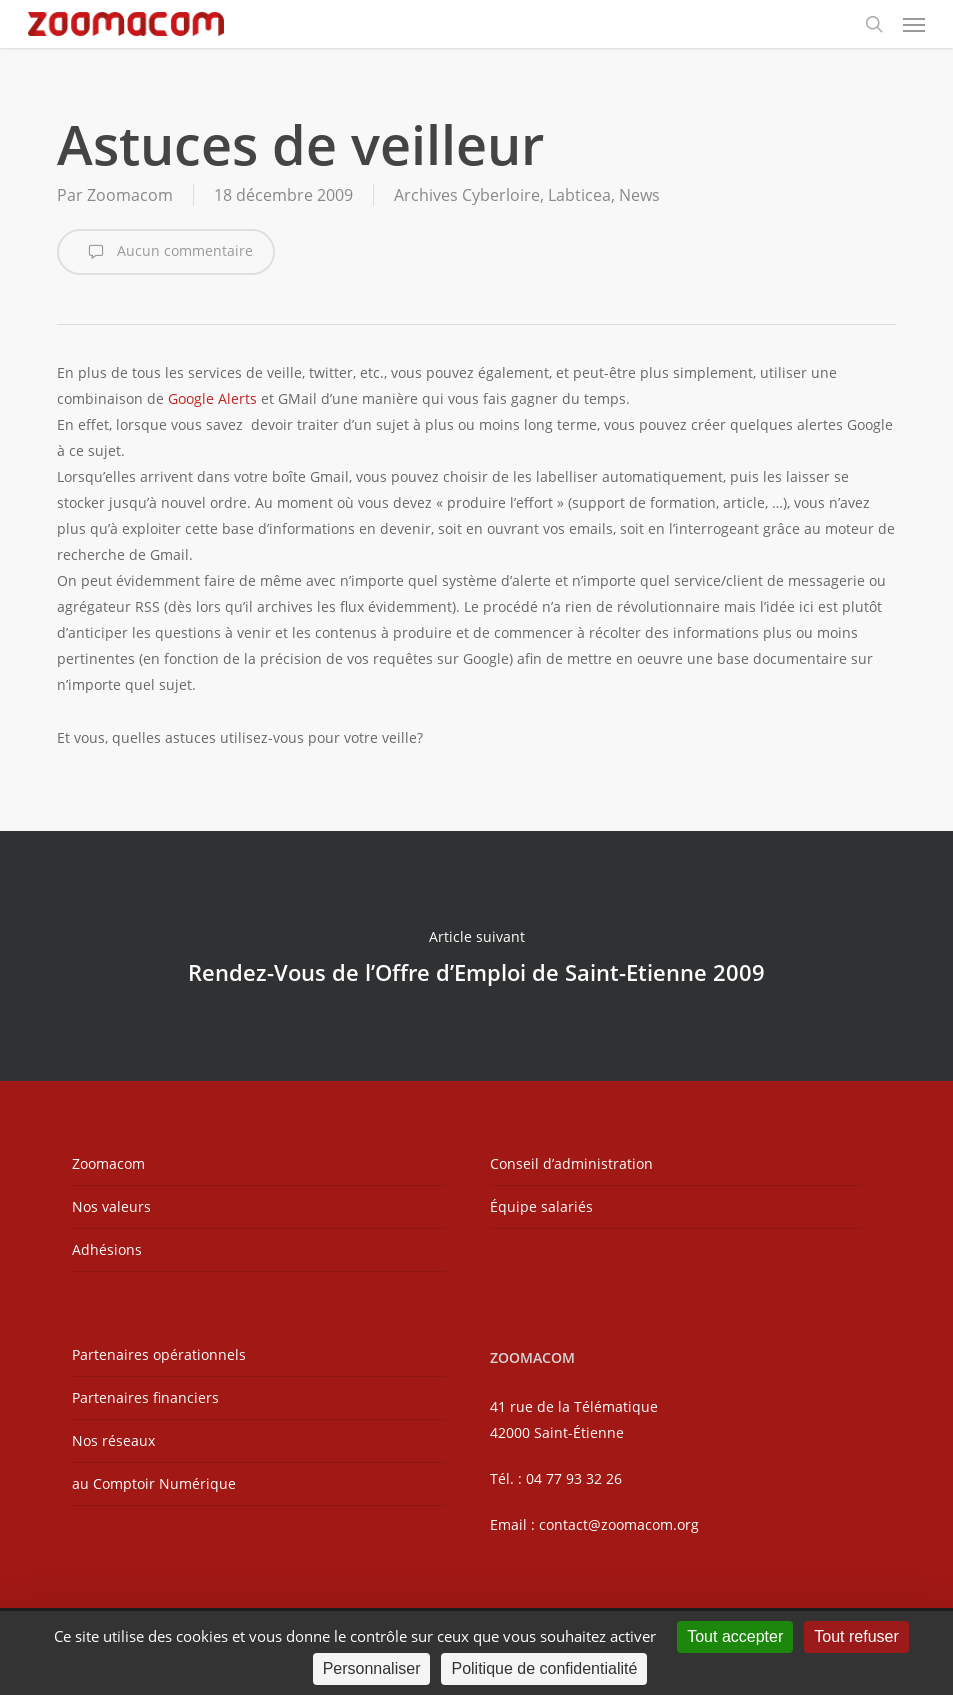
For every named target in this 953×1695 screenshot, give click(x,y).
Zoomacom (130, 195)
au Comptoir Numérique (154, 1483)
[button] (914, 24)
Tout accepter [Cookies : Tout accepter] (735, 1636)
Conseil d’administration (571, 1163)
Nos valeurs (111, 1206)
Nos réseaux (113, 1440)
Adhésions (107, 1249)
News (639, 195)
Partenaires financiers (145, 1397)
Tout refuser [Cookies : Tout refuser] (856, 1636)
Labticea (579, 195)
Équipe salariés (541, 1206)
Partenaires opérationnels (159, 1354)
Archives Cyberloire (467, 195)
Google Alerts (212, 398)
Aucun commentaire (166, 252)
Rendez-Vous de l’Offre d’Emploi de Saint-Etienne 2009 (476, 956)
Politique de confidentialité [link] (544, 1668)
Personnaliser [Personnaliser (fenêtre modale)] (372, 1668)
